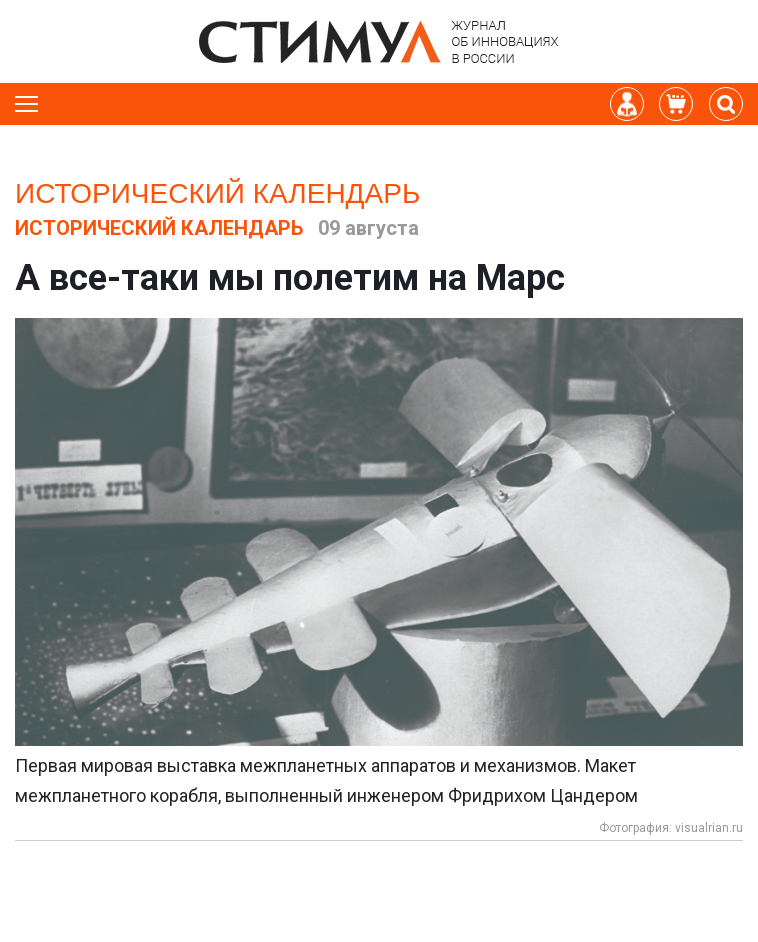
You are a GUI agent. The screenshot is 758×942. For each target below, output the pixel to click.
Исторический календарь (217, 193)
